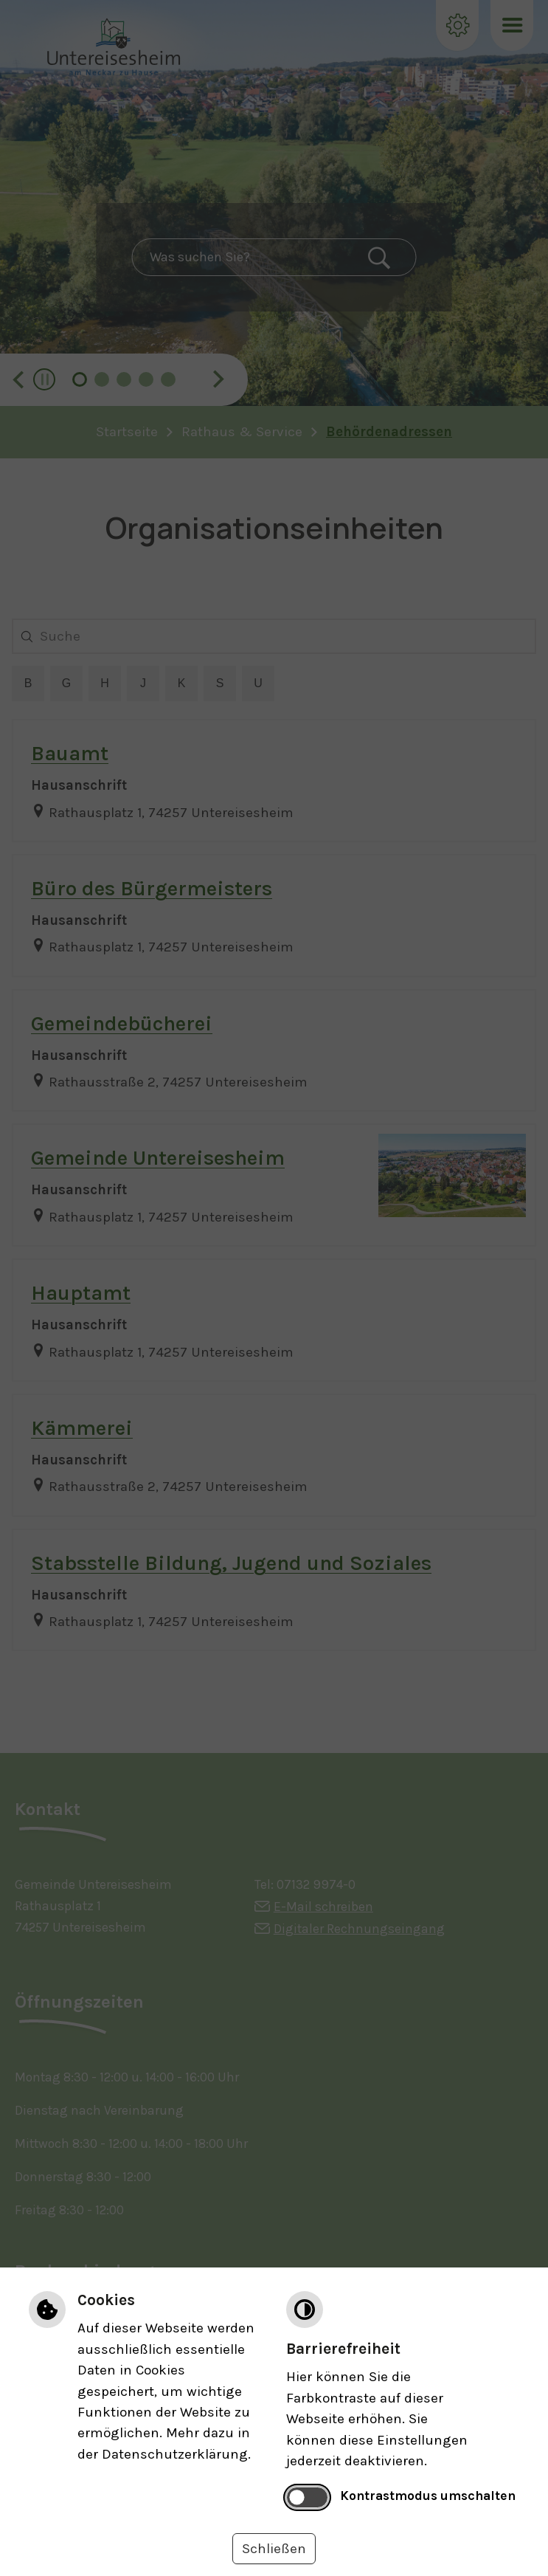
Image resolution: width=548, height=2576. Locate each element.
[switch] (307, 2497)
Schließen (274, 2549)
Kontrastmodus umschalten (428, 2495)
